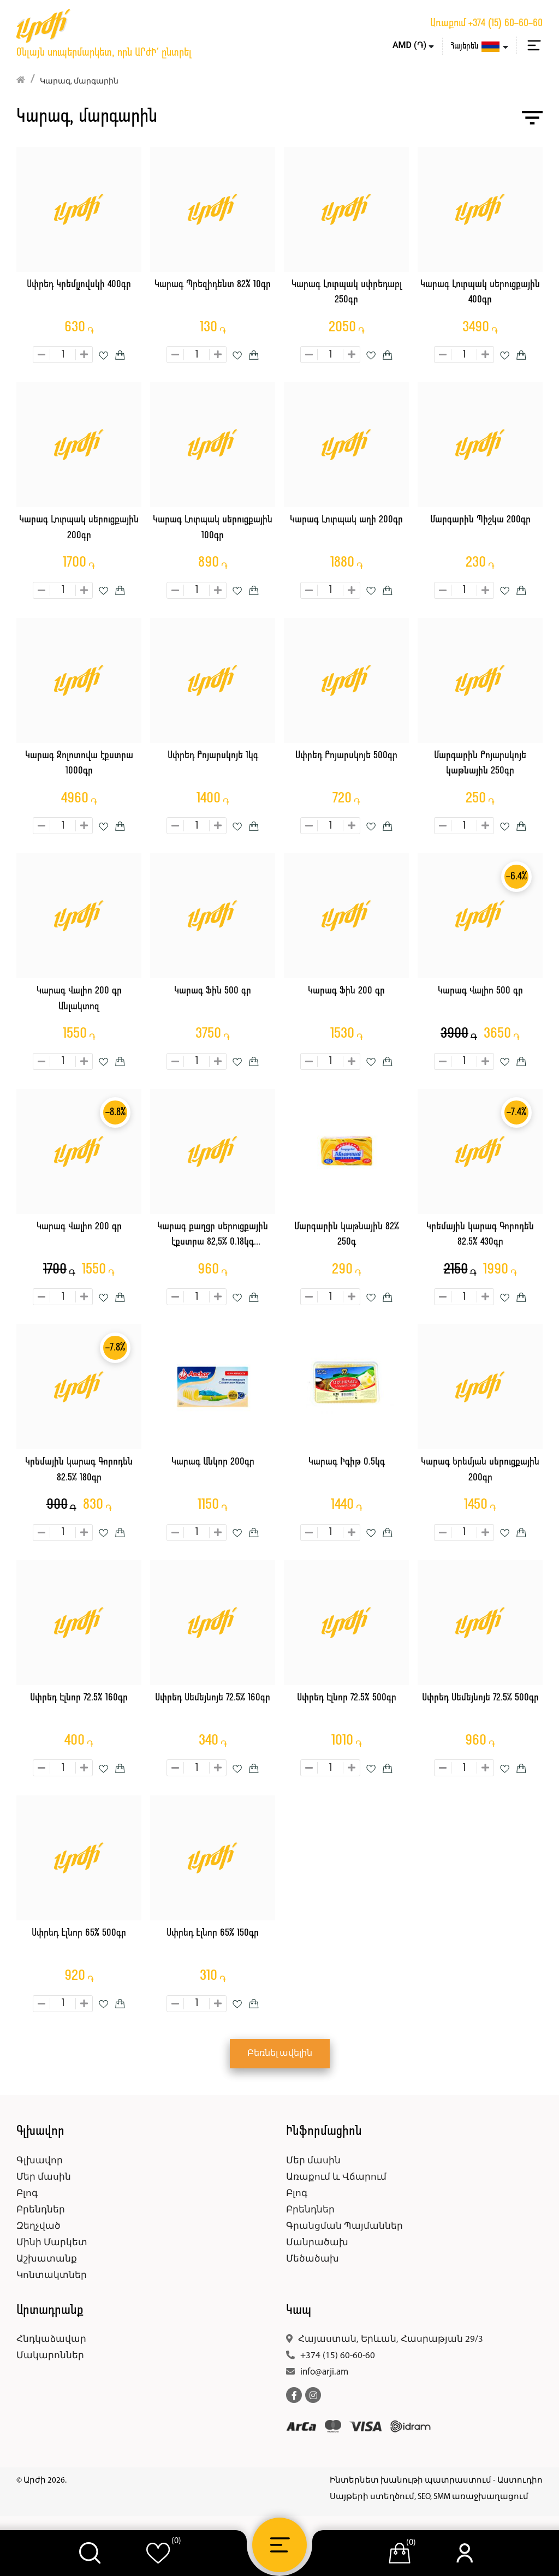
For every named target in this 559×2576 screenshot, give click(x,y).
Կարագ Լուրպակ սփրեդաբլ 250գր (347, 292)
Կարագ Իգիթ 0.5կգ (346, 1462)
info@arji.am (324, 2372)
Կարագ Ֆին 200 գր (346, 991)
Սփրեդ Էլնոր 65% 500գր (79, 1933)
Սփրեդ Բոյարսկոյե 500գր (346, 756)
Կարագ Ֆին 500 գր (212, 991)
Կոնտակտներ (51, 2275)
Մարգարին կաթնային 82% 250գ (346, 1235)
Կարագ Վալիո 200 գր (79, 1227)
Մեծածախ (312, 2259)
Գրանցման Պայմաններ (344, 2226)
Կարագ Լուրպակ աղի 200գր (346, 520)
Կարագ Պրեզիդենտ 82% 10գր (212, 284)
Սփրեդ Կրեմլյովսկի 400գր (79, 284)
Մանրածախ (317, 2242)
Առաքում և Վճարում (336, 2177)
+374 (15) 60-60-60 (505, 23)
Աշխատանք (46, 2259)
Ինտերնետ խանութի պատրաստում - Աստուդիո (436, 2481)
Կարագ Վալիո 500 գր (480, 991)
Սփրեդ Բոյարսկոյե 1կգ (213, 756)
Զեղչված (38, 2226)
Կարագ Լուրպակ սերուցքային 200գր (79, 528)
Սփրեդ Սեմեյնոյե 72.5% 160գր (212, 1698)
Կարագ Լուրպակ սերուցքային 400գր (480, 292)
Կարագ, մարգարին (79, 82)
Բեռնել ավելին (279, 2053)
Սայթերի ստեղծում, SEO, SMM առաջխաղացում (429, 2497)
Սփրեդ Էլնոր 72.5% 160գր (79, 1698)
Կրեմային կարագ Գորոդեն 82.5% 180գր (79, 1470)
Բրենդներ (40, 2210)
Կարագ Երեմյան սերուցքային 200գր (480, 1470)
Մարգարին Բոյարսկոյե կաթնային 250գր (480, 764)
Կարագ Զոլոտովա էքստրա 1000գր (79, 764)
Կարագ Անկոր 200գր (212, 1462)
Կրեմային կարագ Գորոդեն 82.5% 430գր (480, 1235)
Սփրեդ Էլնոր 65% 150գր (212, 1933)
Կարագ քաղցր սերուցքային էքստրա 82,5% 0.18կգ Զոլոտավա (212, 1236)
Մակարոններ (50, 2355)
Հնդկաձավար (51, 2339)
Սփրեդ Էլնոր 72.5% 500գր (346, 1698)
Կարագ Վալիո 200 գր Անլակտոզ (79, 999)
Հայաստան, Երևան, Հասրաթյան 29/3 (390, 2339)
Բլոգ (27, 2193)
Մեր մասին (43, 2177)
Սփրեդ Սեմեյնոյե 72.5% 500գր (480, 1698)
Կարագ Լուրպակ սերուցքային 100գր (212, 528)
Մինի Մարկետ (51, 2242)
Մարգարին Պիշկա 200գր (480, 520)
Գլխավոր (39, 2160)
